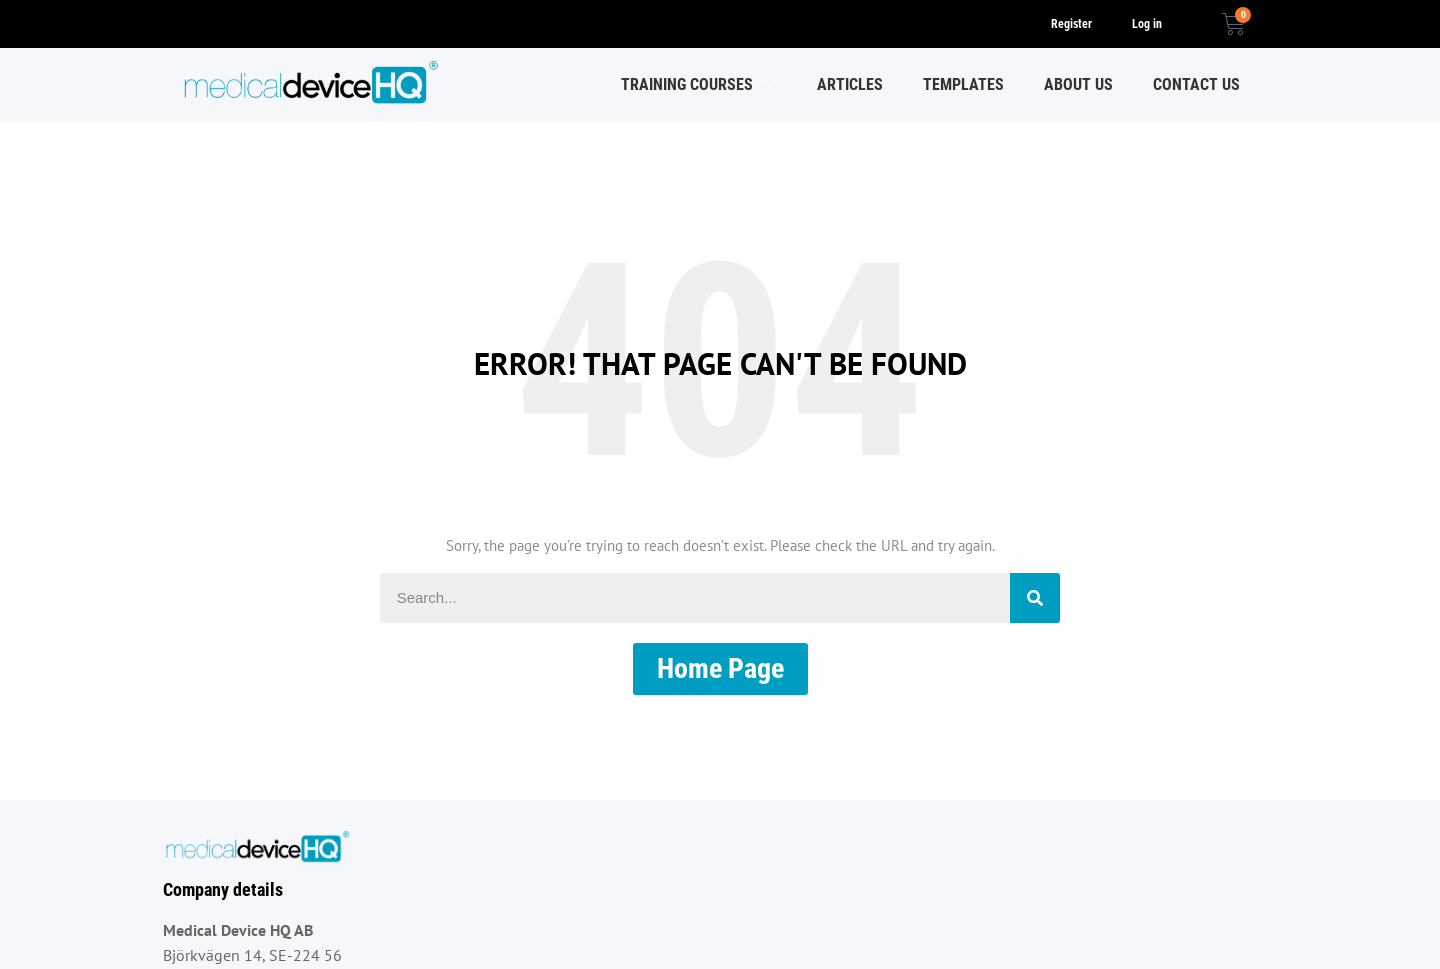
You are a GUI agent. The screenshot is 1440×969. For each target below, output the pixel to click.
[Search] (1035, 598)
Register (1071, 24)
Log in (1147, 24)
